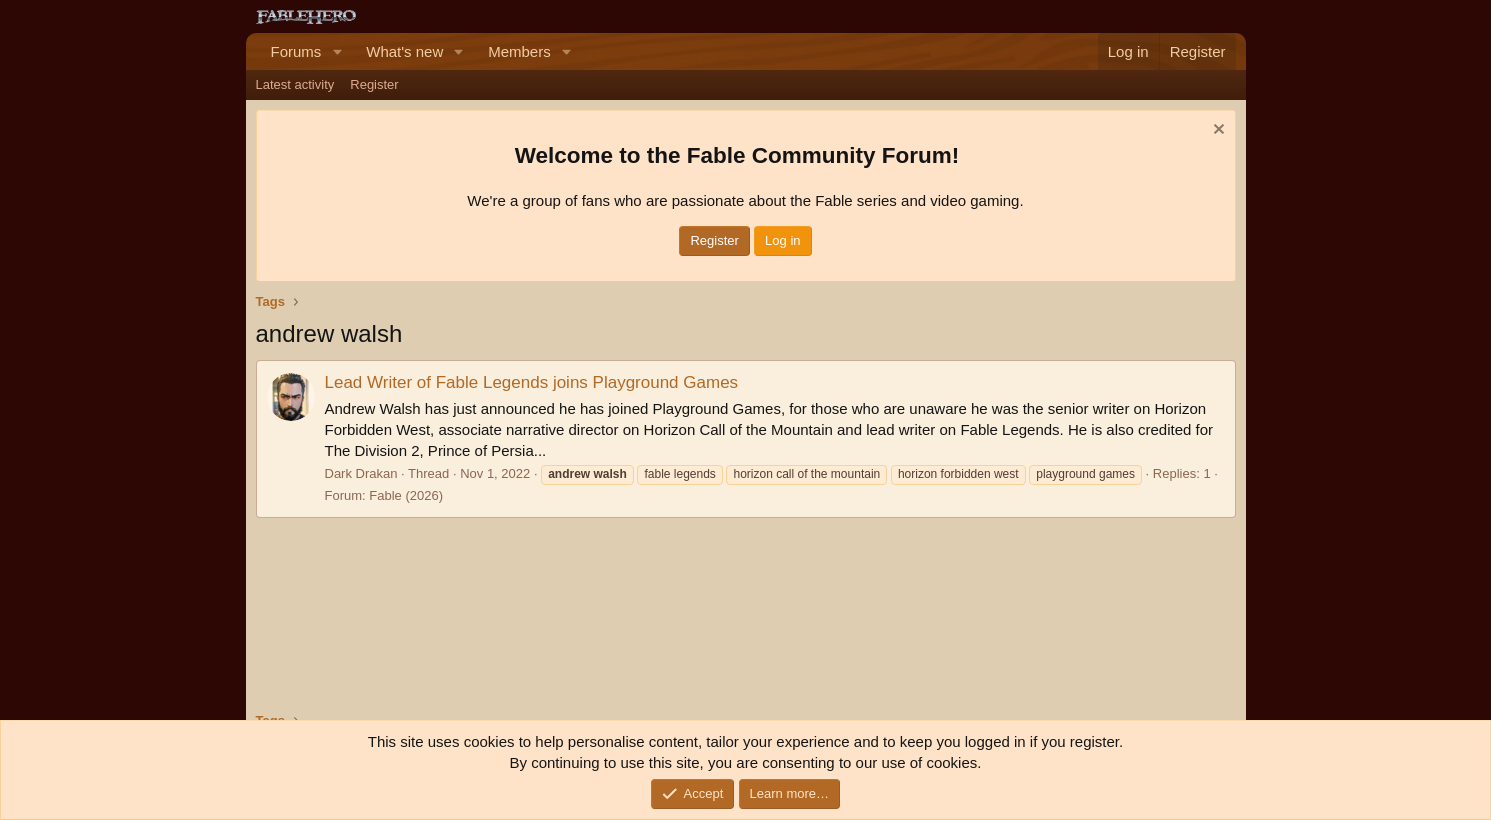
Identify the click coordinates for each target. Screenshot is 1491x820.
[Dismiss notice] (1216, 131)
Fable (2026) (406, 495)
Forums (296, 51)
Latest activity (295, 84)
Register (374, 84)
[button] (337, 51)
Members (519, 51)
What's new (404, 51)
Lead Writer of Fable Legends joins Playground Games (532, 382)
